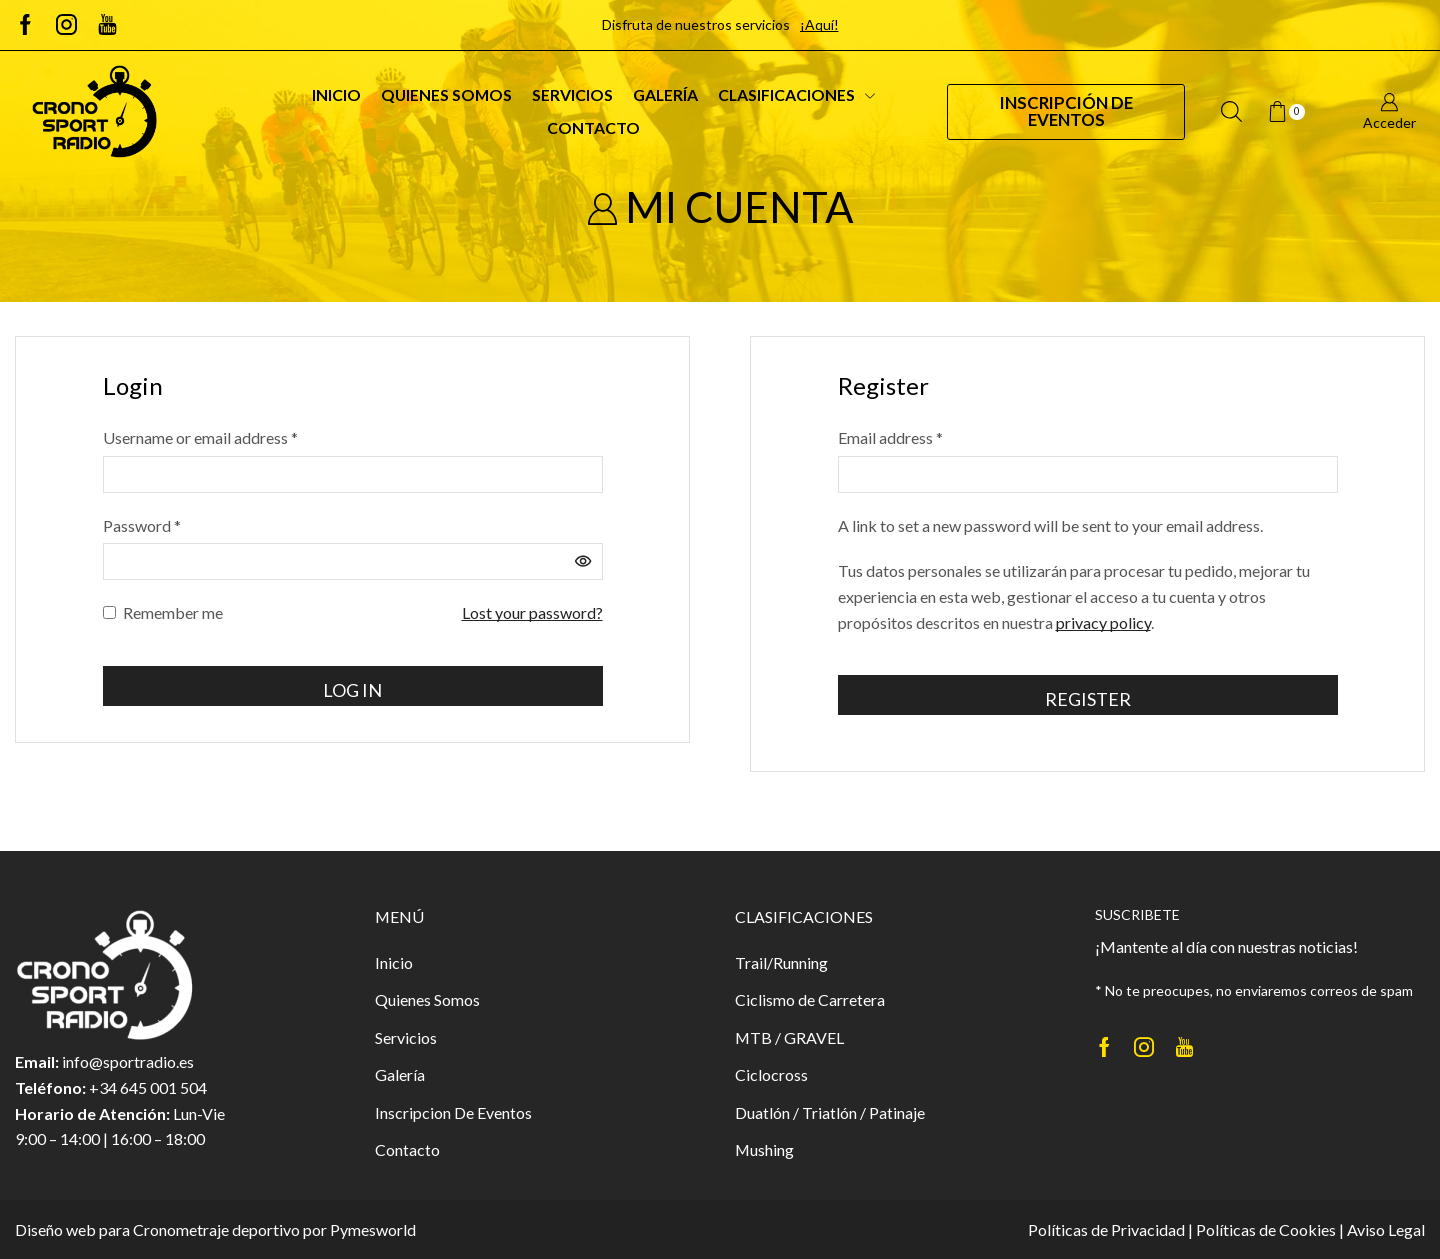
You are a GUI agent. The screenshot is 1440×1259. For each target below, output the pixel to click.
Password (142, 525)
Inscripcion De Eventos (453, 1112)
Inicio (336, 94)
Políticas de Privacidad (1106, 1229)
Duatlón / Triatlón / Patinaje (830, 1112)
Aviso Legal (1386, 1229)
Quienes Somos (446, 94)
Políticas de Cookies (1266, 1229)
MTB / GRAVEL (789, 1037)
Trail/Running (781, 962)
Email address (890, 437)
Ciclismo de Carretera (810, 999)
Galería (665, 94)
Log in (352, 690)
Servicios (572, 94)
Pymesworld (373, 1229)
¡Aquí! (819, 24)
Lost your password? (532, 612)
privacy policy (1103, 622)
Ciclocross (771, 1074)
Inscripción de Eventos (1066, 111)
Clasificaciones (796, 94)
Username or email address (200, 437)
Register (1088, 699)
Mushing (764, 1149)
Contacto (593, 127)
